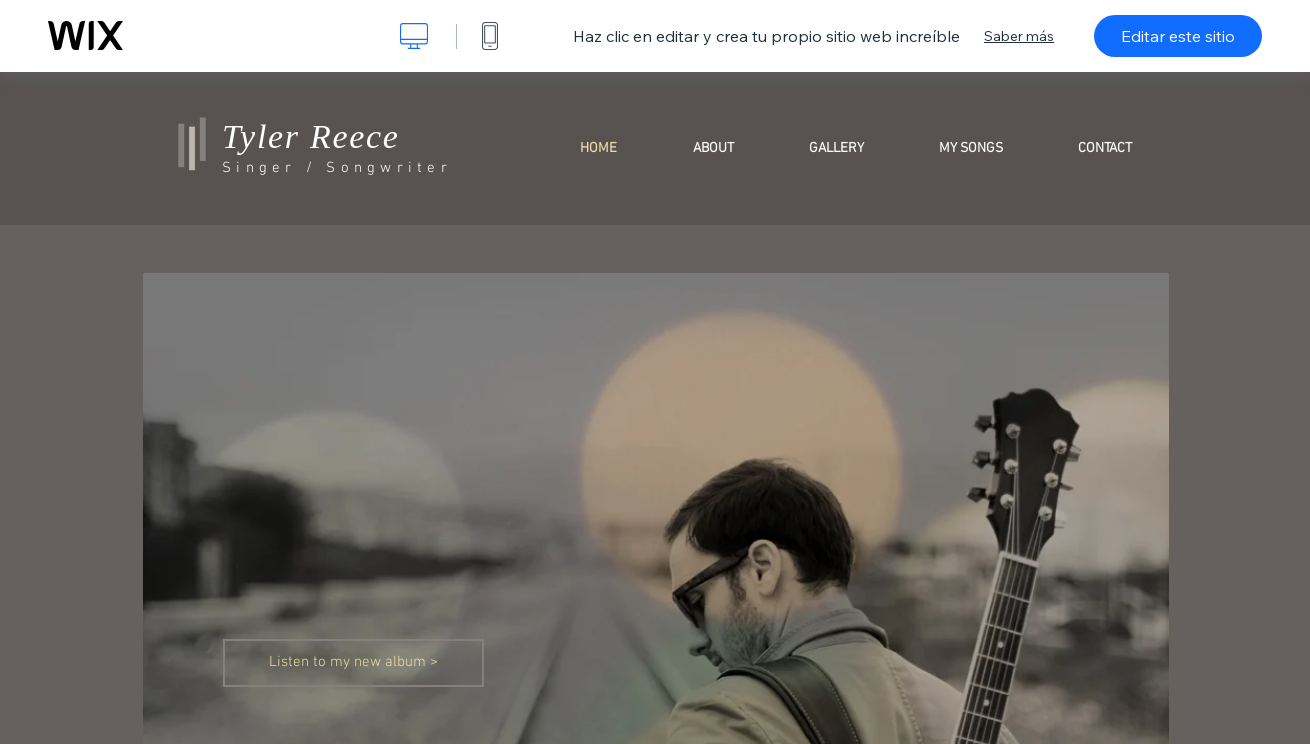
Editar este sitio (1178, 36)
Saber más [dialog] (1019, 36)
